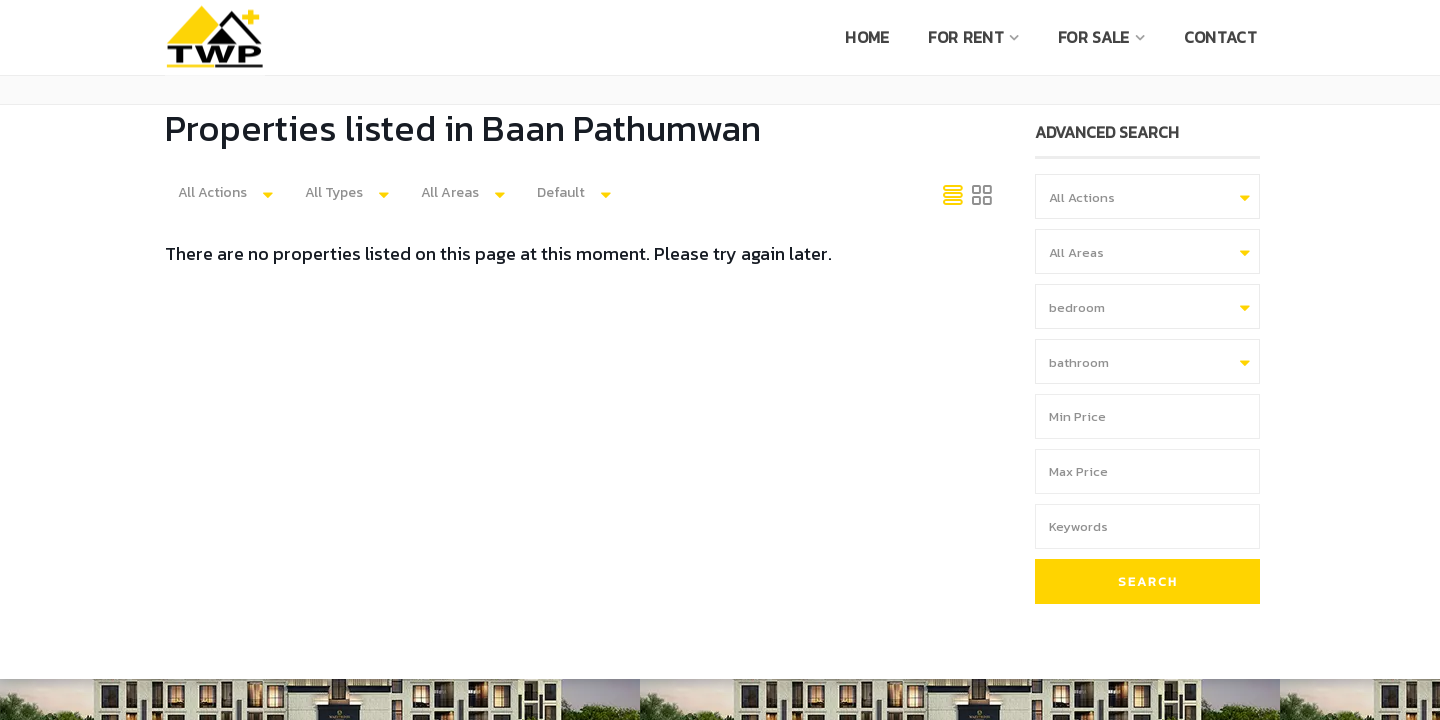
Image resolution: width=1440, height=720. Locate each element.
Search (1148, 581)
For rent (965, 37)
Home (867, 37)
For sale (1093, 37)
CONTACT (1220, 37)
